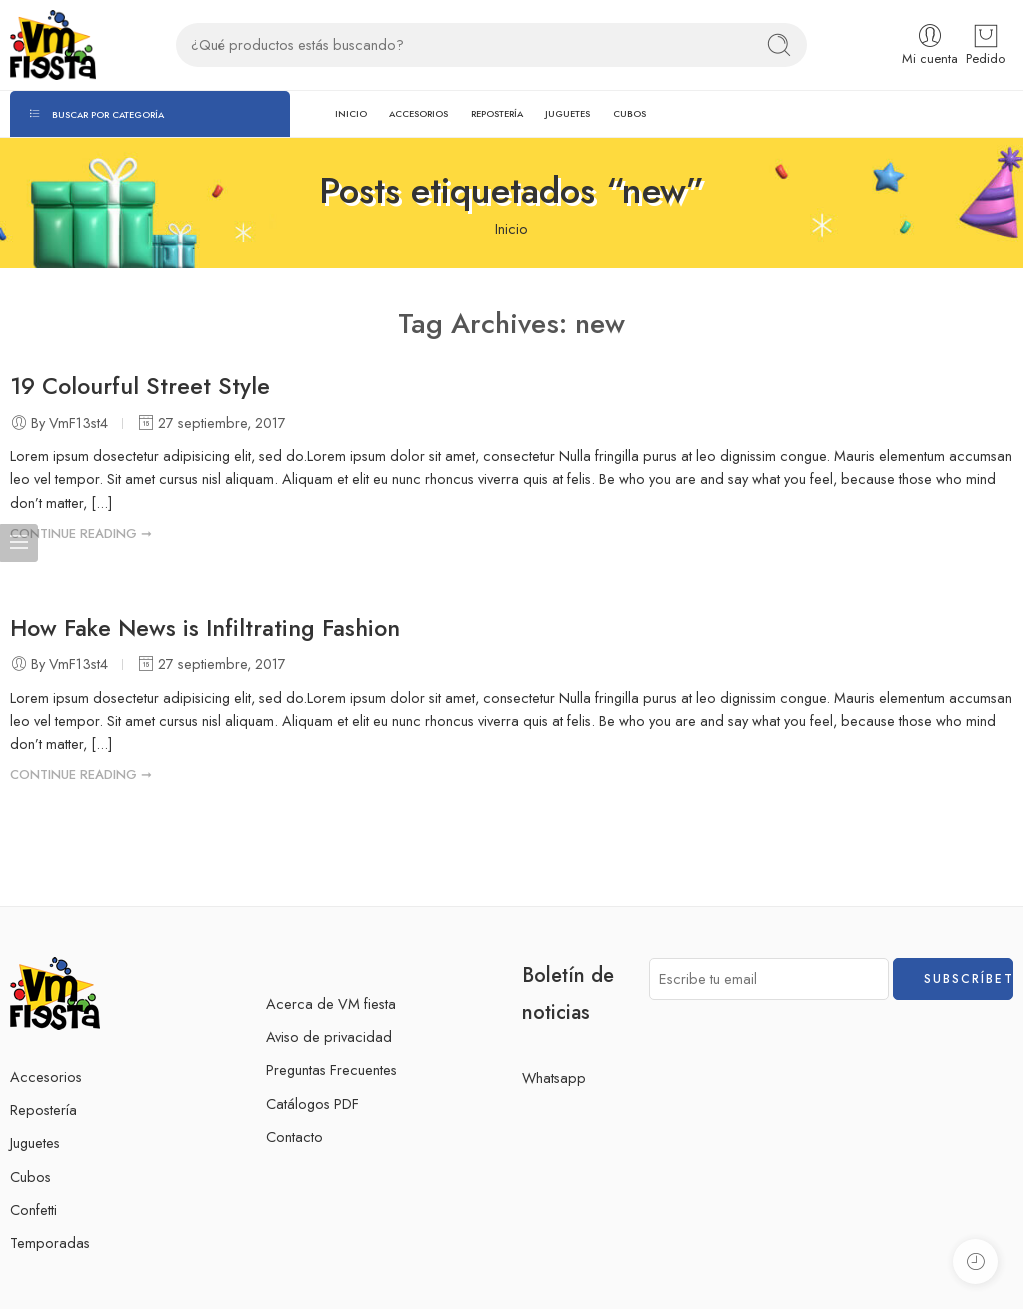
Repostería (43, 1109)
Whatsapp (554, 1077)
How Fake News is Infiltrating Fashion (205, 628)
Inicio (511, 228)
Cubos (30, 1176)
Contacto (294, 1136)
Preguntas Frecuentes (331, 1069)
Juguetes (35, 1142)
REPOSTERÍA (497, 113)
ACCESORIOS (418, 113)
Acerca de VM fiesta (331, 1003)
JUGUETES (567, 113)
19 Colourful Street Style (140, 386)
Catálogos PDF (312, 1103)
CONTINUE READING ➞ (81, 533)
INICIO (351, 113)
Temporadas (50, 1242)
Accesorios (46, 1076)
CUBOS (629, 113)
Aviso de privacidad (329, 1036)
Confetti (33, 1209)
